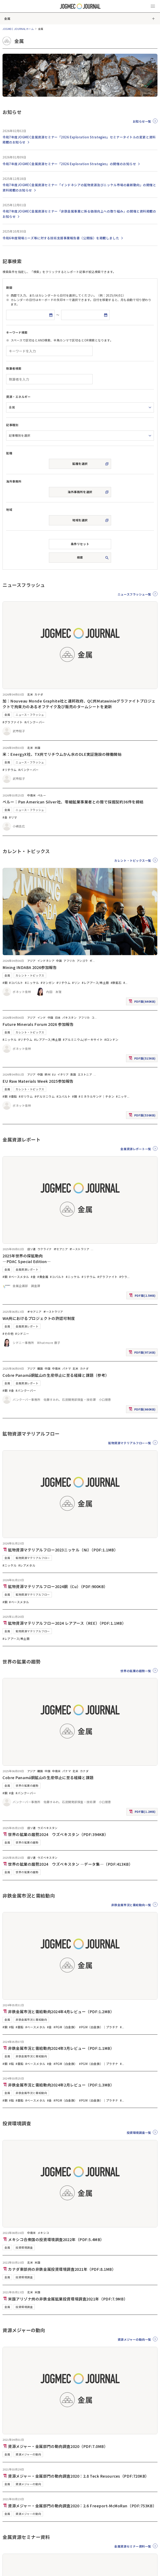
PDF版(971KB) (142, 1353)
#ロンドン (111, 1039)
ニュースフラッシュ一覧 (134, 594)
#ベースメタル (19, 1277)
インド (41, 1018)
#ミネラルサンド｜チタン (96, 1096)
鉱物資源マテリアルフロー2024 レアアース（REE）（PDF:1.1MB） (64, 1623)
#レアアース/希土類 (95, 983)
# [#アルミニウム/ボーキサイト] (124, 983)
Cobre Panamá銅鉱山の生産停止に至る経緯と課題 (48, 1777)
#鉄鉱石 (116, 983)
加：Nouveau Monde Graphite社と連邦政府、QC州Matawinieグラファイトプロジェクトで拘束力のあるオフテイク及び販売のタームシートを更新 (79, 703)
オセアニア (61, 1249)
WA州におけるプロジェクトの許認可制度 (39, 1318)
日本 (58, 1018)
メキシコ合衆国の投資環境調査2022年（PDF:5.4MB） (53, 2239)
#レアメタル (26, 1565)
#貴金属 (42, 1277)
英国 (73, 1074)
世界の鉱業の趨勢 (27, 1786)
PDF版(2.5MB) (142, 1296)
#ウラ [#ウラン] (123, 1277)
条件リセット (80, 544)
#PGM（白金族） (65, 2027)
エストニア (85, 1074)
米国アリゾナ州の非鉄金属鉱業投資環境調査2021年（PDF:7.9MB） (65, 2299)
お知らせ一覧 (142, 121)
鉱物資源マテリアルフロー (33, 1558)
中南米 (31, 795)
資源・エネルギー (18, 397)
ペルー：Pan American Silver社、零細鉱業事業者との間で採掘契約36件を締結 (73, 801)
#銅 (5, 983)
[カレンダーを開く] (51, 315)
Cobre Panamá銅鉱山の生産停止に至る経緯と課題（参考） (56, 1375)
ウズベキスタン (48, 1828)
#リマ (13, 817)
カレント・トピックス (30, 975)
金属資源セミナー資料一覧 (132, 2546)
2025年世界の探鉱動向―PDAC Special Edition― (27, 1258)
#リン (76, 983)
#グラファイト (13, 722)
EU (54, 1074)
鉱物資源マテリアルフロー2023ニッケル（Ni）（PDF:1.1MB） (60, 1549)
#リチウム (10, 770)
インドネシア (45, 961)
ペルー (42, 795)
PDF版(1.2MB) (142, 1812)
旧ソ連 (31, 1249)
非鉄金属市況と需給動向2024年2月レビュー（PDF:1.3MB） (58, 2085)
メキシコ (43, 2233)
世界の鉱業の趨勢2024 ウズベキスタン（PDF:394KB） (55, 1834)
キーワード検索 (17, 332)
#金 (5, 817)
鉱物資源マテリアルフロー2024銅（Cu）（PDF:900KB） (55, 1586)
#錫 (74, 1096)
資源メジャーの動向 (28, 2454)
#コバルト (16, 983)
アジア (31, 961)
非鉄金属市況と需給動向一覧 (131, 1905)
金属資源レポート (27, 1269)
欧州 (47, 1074)
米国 (37, 748)
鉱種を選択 (80, 464)
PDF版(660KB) (142, 1410)
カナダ (39, 694)
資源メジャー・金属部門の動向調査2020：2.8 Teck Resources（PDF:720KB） (76, 2476)
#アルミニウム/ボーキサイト (83, 1039)
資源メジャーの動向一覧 (134, 2339)
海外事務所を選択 (80, 492)
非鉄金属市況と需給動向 (31, 2020)
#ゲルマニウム (45, 1096)
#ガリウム (26, 1096)
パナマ (66, 1368)
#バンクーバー (34, 722)
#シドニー (22, 1333)
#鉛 (11, 2027)
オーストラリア (79, 1249)
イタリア (63, 1074)
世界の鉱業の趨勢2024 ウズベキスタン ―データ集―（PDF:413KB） (68, 1864)
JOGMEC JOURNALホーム (18, 29)
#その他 (8, 1333)
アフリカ (69, 961)
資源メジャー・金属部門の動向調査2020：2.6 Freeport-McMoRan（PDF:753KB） (79, 2505)
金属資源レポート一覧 (135, 1149)
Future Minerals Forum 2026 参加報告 (38, 1024)
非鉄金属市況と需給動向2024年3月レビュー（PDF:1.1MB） (58, 2048)
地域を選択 (80, 520)
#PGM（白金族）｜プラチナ (98, 2027)
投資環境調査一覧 (139, 2132)
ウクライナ (45, 1249)
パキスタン (69, 1018)
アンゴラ (82, 961)
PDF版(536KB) (142, 1116)
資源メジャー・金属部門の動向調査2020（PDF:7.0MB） (55, 2446)
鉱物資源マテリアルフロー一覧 (129, 1443)
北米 (30, 694)
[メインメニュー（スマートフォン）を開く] (152, 6)
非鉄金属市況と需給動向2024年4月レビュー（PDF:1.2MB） (58, 2011)
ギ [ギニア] (91, 961)
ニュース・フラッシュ (30, 715)
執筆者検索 (14, 368)
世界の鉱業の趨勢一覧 (135, 1671)
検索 (80, 557)
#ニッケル (32, 983)
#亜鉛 (13, 1096)
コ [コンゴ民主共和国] (92, 1018)
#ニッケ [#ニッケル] (121, 1096)
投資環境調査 (24, 2247)
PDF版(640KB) (142, 1002)
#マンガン (48, 983)
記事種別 (12, 425)
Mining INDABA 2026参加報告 (30, 967)
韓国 (40, 1368)
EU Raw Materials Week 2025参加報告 (38, 1081)
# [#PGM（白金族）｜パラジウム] (121, 2027)
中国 (59, 961)
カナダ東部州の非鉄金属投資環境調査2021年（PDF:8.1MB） (59, 2269)
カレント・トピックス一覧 (132, 860)
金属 (7, 18)
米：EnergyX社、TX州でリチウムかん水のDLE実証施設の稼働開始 (62, 754)
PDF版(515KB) (142, 1059)
